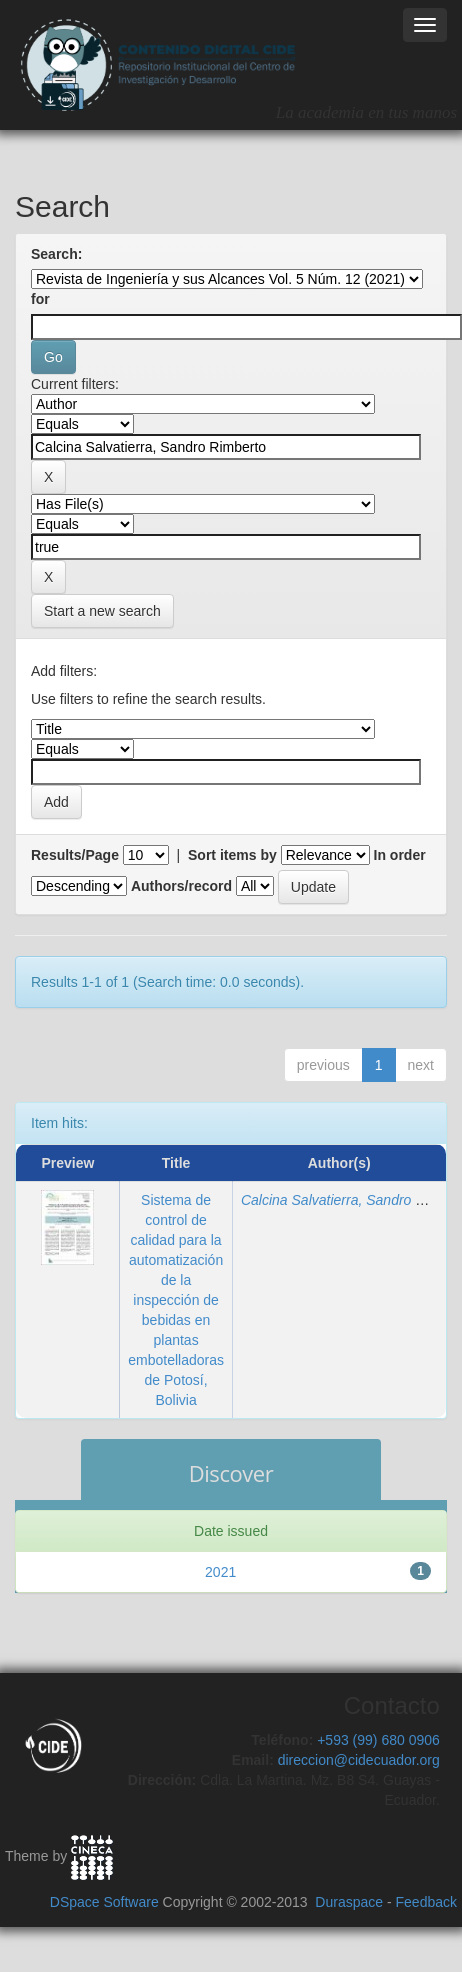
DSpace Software (104, 1902)
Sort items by (232, 855)
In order (400, 855)
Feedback (426, 1902)
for (40, 299)
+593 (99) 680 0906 (378, 1740)
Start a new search (102, 611)
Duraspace (349, 1902)
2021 (220, 1572)
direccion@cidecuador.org (359, 1760)
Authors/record (181, 886)
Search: (56, 254)
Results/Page (75, 855)
